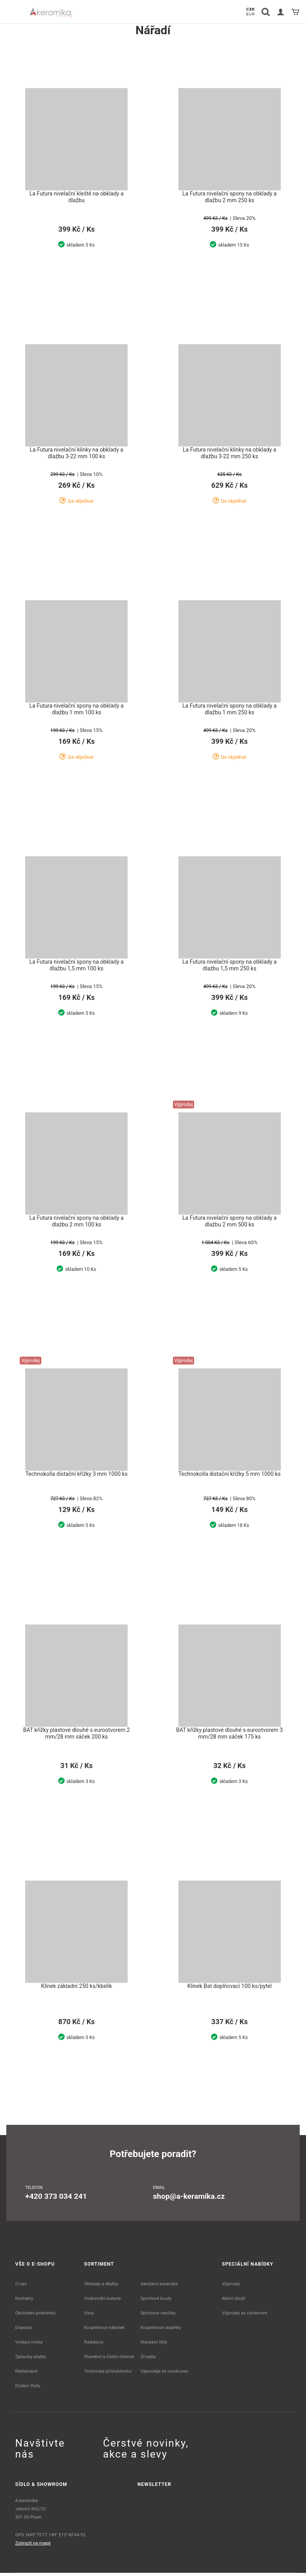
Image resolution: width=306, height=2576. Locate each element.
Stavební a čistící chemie (109, 2359)
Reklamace (26, 2374)
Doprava (23, 2330)
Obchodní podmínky (35, 2316)
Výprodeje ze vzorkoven (164, 2374)
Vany (89, 2316)
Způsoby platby (30, 2359)
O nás (21, 2287)
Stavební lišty (153, 2345)
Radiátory (94, 2345)
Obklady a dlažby (101, 2287)
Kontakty (24, 2301)
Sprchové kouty (155, 2301)
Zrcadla (148, 2359)
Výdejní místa (29, 2345)
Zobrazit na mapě (33, 2546)
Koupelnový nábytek (104, 2330)
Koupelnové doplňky (160, 2330)
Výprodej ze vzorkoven (244, 2316)
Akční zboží (233, 2301)
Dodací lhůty (28, 2389)
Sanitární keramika (159, 2287)
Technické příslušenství (108, 2374)
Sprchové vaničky (157, 2316)
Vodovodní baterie (102, 2301)
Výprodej (231, 2287)
